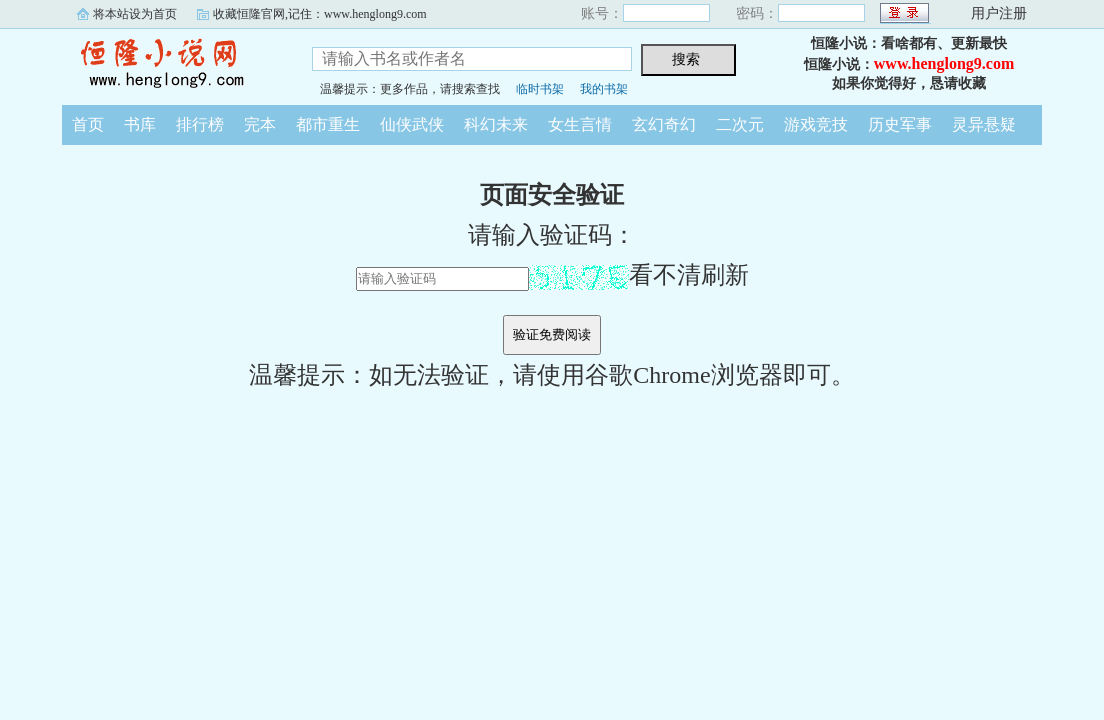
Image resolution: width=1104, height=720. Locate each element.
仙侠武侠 (412, 124)
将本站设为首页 (135, 14)
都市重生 (328, 124)
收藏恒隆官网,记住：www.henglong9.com (320, 14)
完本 (260, 124)
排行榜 (200, 124)
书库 (140, 124)
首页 (88, 124)
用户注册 (999, 13)
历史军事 (900, 124)
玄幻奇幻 (664, 124)
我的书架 (604, 89)
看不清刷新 (639, 275)
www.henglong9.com (944, 63)
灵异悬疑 (984, 124)
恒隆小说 (172, 64)
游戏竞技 (816, 124)
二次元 (740, 124)
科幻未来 (496, 124)
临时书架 (540, 89)
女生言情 (580, 124)
